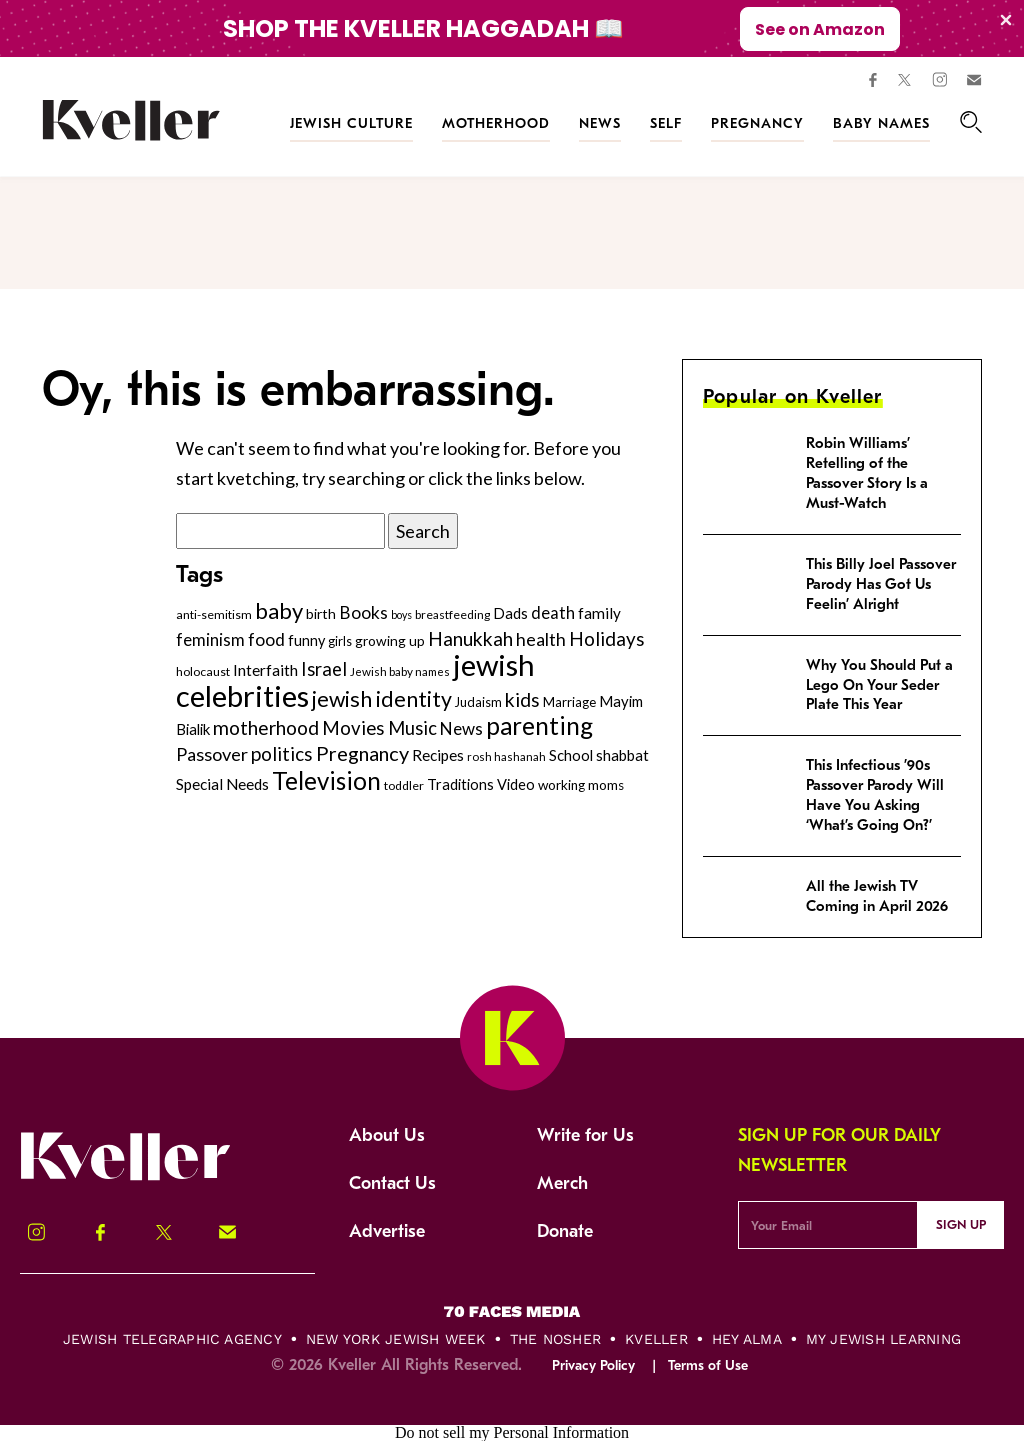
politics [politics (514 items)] (282, 753)
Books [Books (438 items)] (363, 612)
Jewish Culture (351, 123)
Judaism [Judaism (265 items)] (478, 702)
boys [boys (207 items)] (401, 614)
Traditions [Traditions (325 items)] (460, 784)
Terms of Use (708, 1365)
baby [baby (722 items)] (279, 610)
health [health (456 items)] (541, 639)
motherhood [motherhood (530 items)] (266, 727)
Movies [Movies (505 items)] (353, 728)
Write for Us (585, 1135)
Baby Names (881, 123)
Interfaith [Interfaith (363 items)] (265, 670)
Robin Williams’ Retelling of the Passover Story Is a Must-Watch (867, 473)
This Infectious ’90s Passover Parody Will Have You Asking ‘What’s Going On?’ (875, 795)
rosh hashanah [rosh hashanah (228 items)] (506, 756)
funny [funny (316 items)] (306, 640)
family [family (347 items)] (599, 613)
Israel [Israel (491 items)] (324, 669)
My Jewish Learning (883, 1339)
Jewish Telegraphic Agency (172, 1339)
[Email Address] (827, 1225)
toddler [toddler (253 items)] (404, 785)
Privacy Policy (593, 1365)
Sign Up (961, 1224)
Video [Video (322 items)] (516, 784)
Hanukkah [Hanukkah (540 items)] (470, 638)
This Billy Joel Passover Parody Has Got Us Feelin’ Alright (881, 584)
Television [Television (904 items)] (326, 780)
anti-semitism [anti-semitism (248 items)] (214, 614)
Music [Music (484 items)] (412, 728)
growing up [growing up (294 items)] (390, 640)
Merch (562, 1183)
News (600, 123)
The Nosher (555, 1339)
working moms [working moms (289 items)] (581, 785)
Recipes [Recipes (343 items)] (438, 755)
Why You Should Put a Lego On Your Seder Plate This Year (879, 685)
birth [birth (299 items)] (321, 613)
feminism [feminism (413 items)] (210, 639)
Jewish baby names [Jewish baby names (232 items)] (400, 671)
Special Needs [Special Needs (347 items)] (222, 784)
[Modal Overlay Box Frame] (512, 28)
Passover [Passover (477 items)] (212, 754)
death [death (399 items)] (553, 613)
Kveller (656, 1339)
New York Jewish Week (396, 1339)
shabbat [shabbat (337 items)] (622, 755)
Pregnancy (757, 123)
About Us (387, 1135)
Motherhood (496, 123)
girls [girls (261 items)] (340, 641)
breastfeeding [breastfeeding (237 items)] (452, 614)
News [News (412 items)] (461, 728)
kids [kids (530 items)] (522, 699)
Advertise (387, 1231)
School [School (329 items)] (571, 755)
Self (666, 123)
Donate (565, 1231)
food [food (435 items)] (266, 639)
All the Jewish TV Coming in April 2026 (877, 896)
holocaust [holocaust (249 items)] (203, 671)
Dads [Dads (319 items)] (510, 613)
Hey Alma (747, 1339)
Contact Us (392, 1183)
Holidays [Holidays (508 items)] (607, 638)
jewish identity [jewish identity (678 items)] (382, 699)
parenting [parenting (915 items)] (539, 725)
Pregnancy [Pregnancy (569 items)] (362, 753)
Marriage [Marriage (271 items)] (569, 702)
